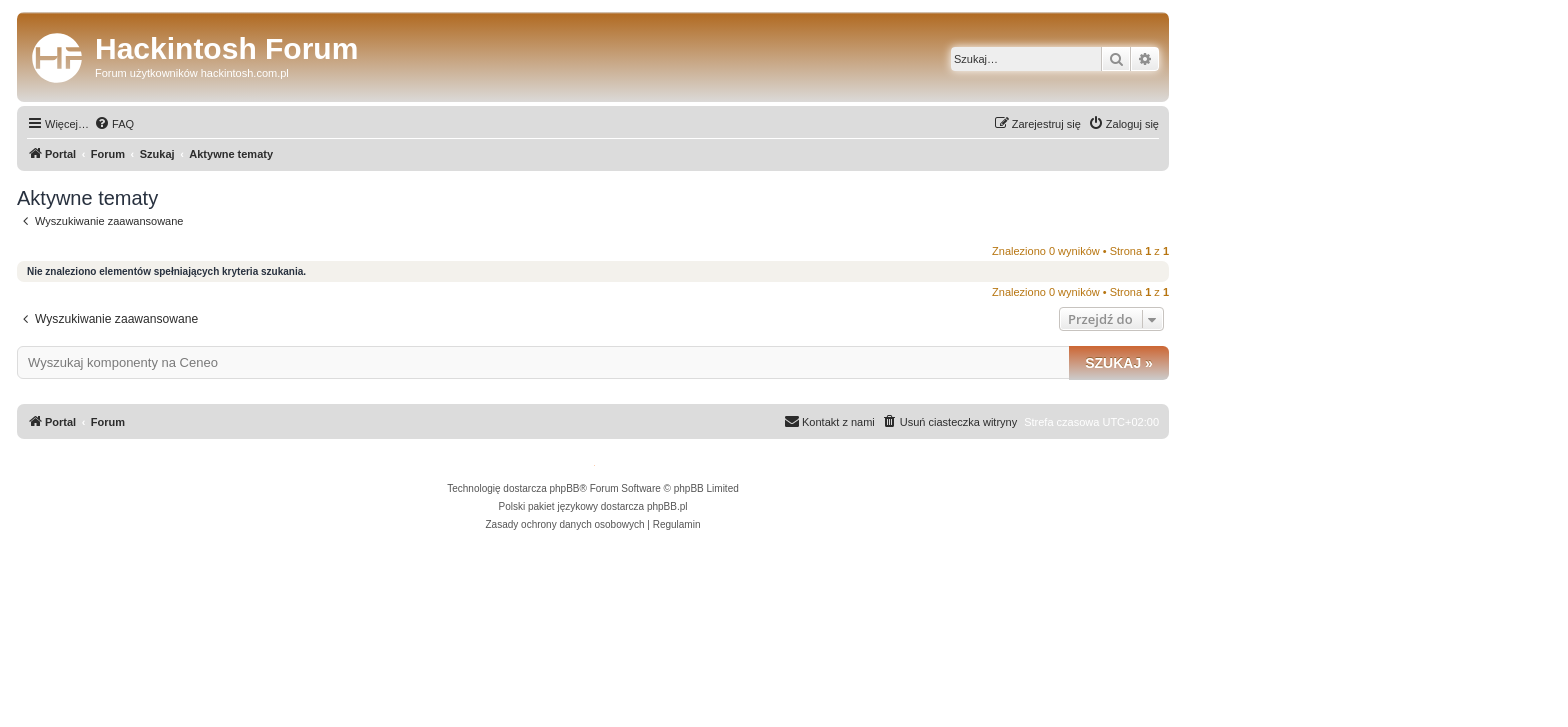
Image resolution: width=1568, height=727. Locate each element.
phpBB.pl (667, 506)
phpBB (565, 488)
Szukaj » (1119, 363)
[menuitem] (114, 124)
